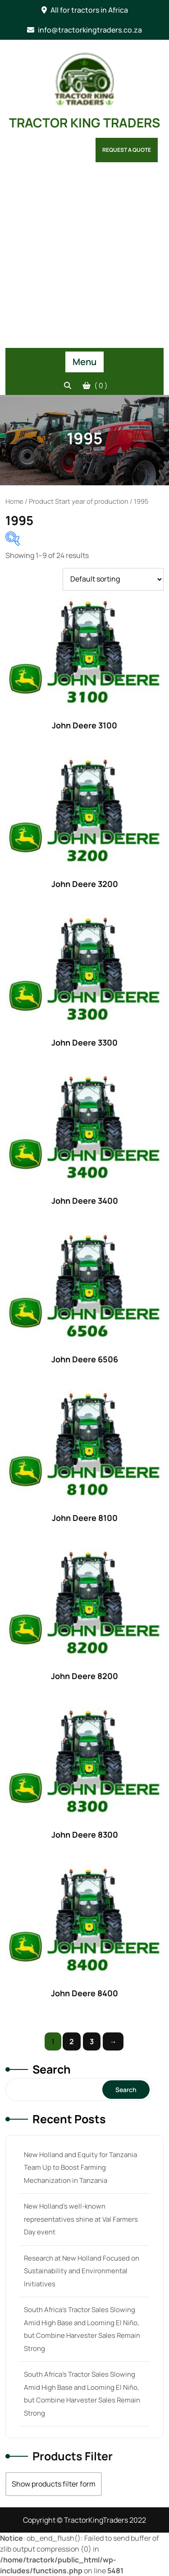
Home (14, 501)
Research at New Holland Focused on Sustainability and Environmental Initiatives (81, 2271)
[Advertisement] (84, 258)
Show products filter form (54, 2484)
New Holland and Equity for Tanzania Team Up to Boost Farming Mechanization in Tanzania (80, 2167)
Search (51, 2069)
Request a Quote (126, 150)
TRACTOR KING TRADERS (84, 122)
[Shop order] (113, 579)
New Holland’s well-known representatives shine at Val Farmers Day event (81, 2219)
